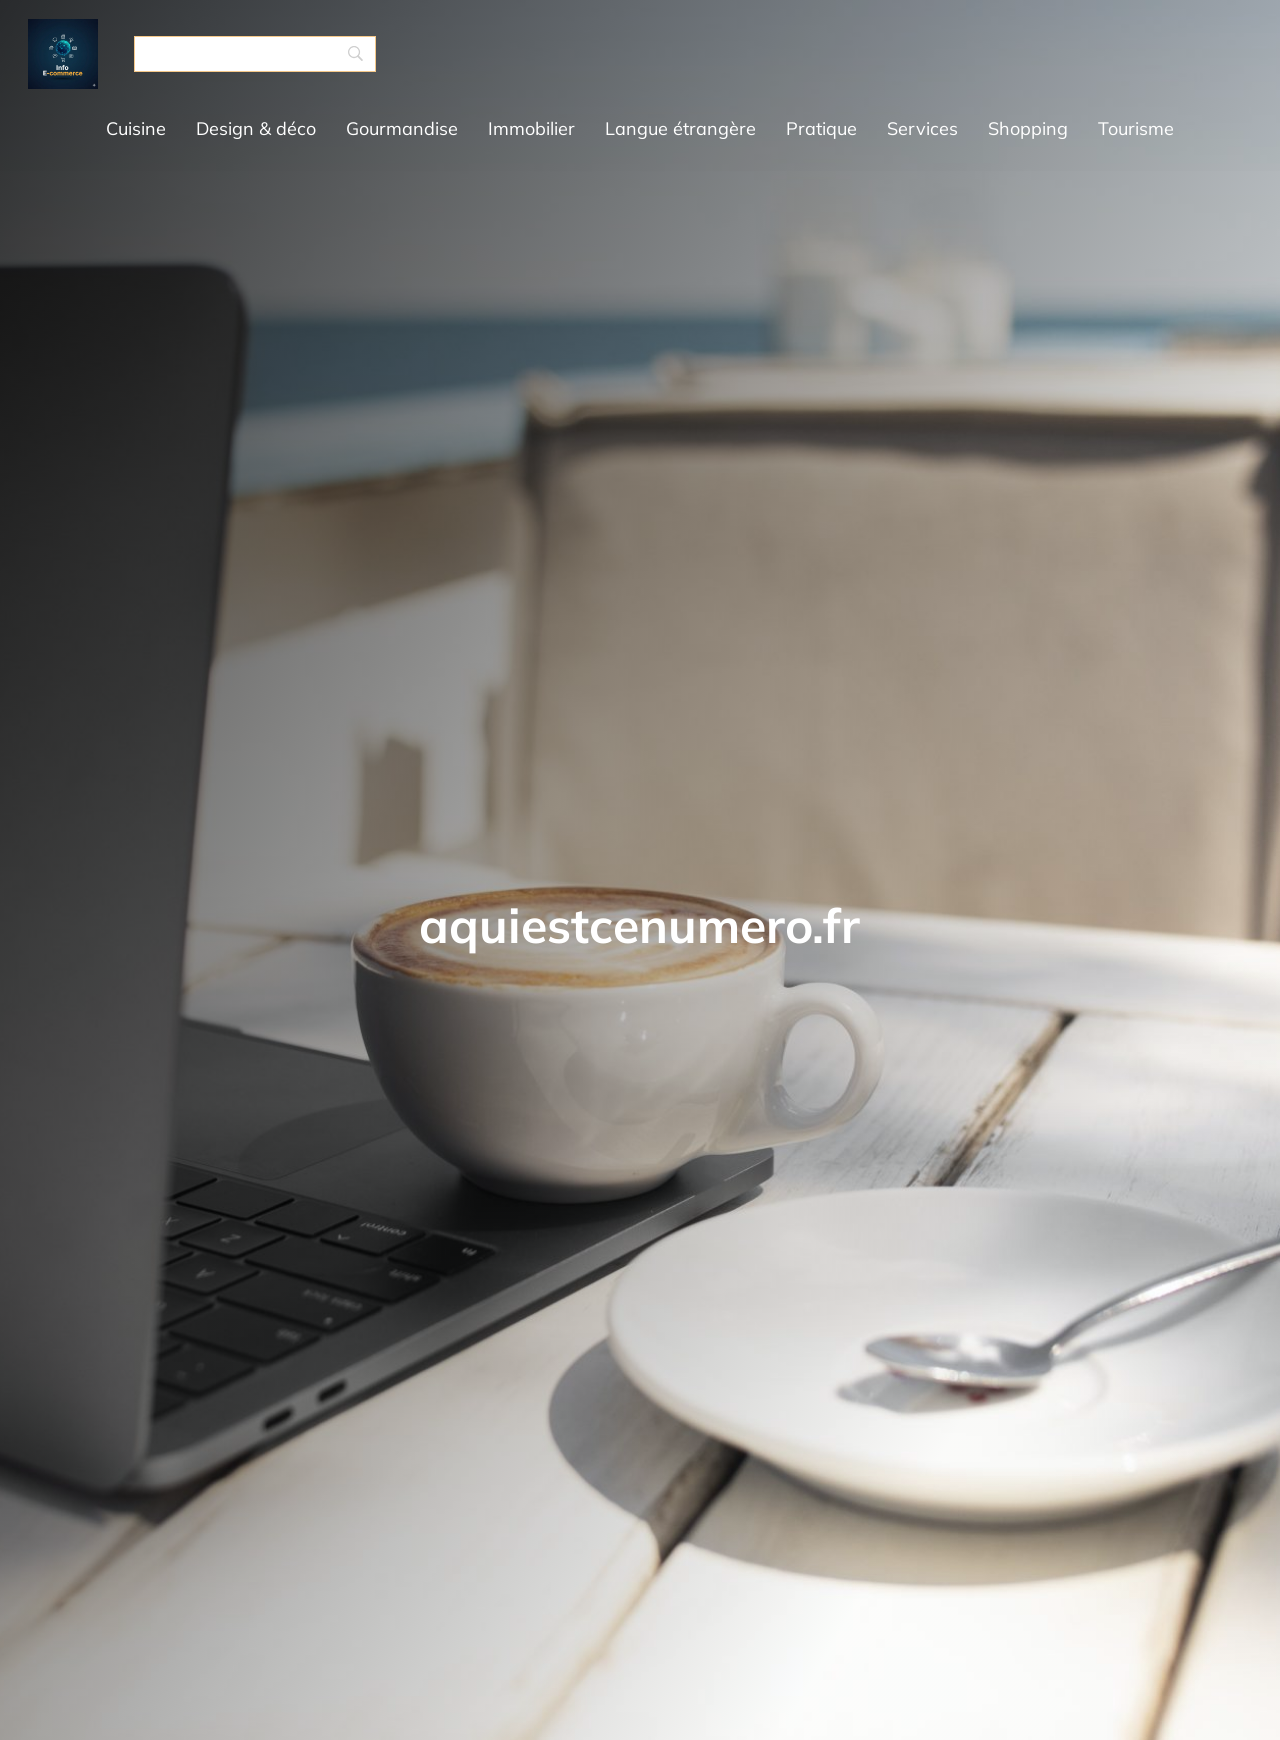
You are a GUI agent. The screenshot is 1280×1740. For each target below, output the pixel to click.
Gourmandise (402, 128)
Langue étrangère (680, 128)
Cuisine (136, 128)
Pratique (821, 128)
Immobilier (531, 128)
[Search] (255, 54)
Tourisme (1136, 128)
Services (922, 128)
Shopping (1028, 128)
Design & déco (256, 128)
